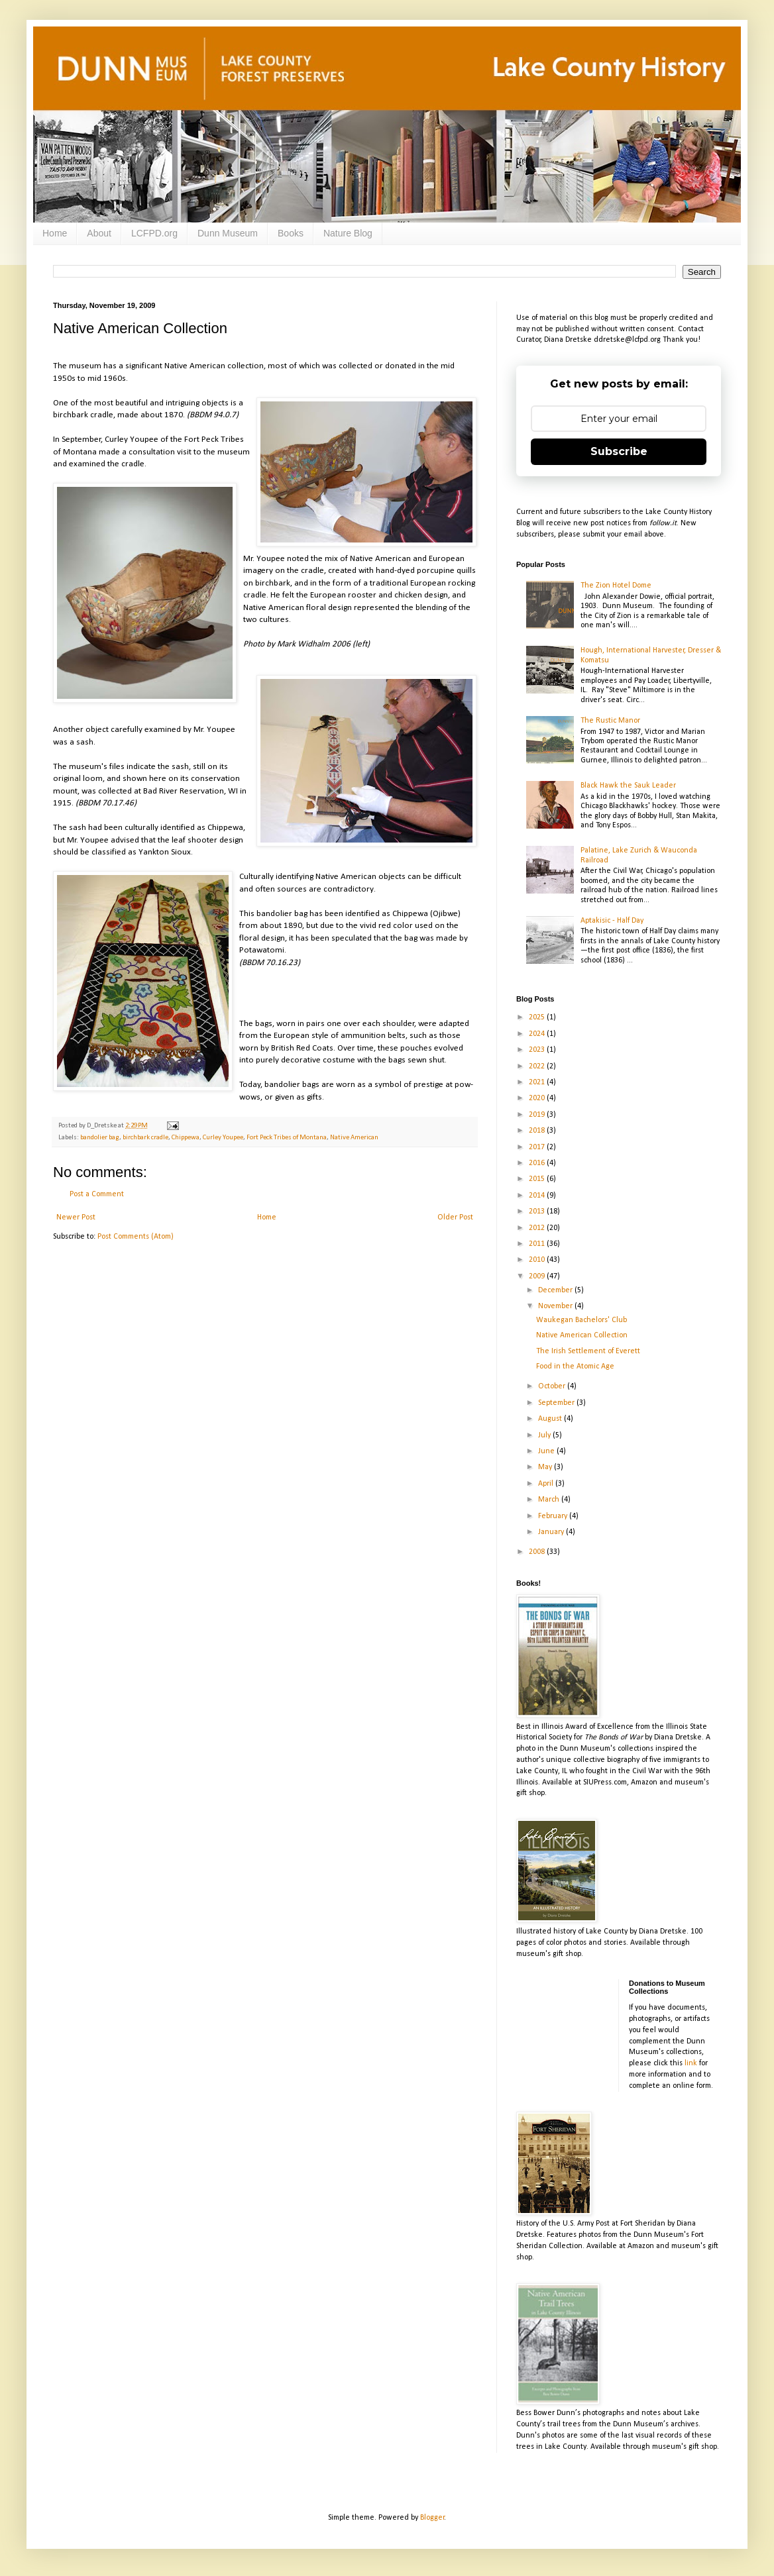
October (552, 1386)
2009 (538, 1276)
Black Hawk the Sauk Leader (628, 786)
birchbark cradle (145, 1137)
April (546, 1484)
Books (291, 233)
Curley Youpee (223, 1137)
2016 (538, 1163)
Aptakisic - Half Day (611, 921)
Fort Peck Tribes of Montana (287, 1137)
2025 (538, 1017)
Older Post (455, 1217)
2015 (538, 1179)
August (551, 1419)
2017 (538, 1147)
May (546, 1467)
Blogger (432, 2518)
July (545, 1435)
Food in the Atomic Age (575, 1366)
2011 (538, 1244)
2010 (538, 1260)
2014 (538, 1196)
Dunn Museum (227, 233)
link (691, 2063)
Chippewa (185, 1137)
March (549, 1500)
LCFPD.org (154, 233)
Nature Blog (347, 233)
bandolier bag (99, 1137)
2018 (538, 1131)
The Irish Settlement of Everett (588, 1351)
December (556, 1290)
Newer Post (75, 1217)
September (557, 1403)
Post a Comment (97, 1194)
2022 (538, 1066)
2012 (538, 1228)
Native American (354, 1137)
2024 (538, 1034)
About (99, 233)
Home (54, 233)
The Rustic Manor (610, 721)
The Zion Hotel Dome (615, 586)
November (556, 1306)
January (552, 1532)
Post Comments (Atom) (135, 1237)
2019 (538, 1115)
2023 (538, 1050)
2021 (538, 1082)
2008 (538, 1552)
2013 (538, 1211)
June (547, 1451)
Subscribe (618, 451)
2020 (538, 1098)
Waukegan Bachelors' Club (581, 1320)
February (553, 1516)
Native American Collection (582, 1335)
